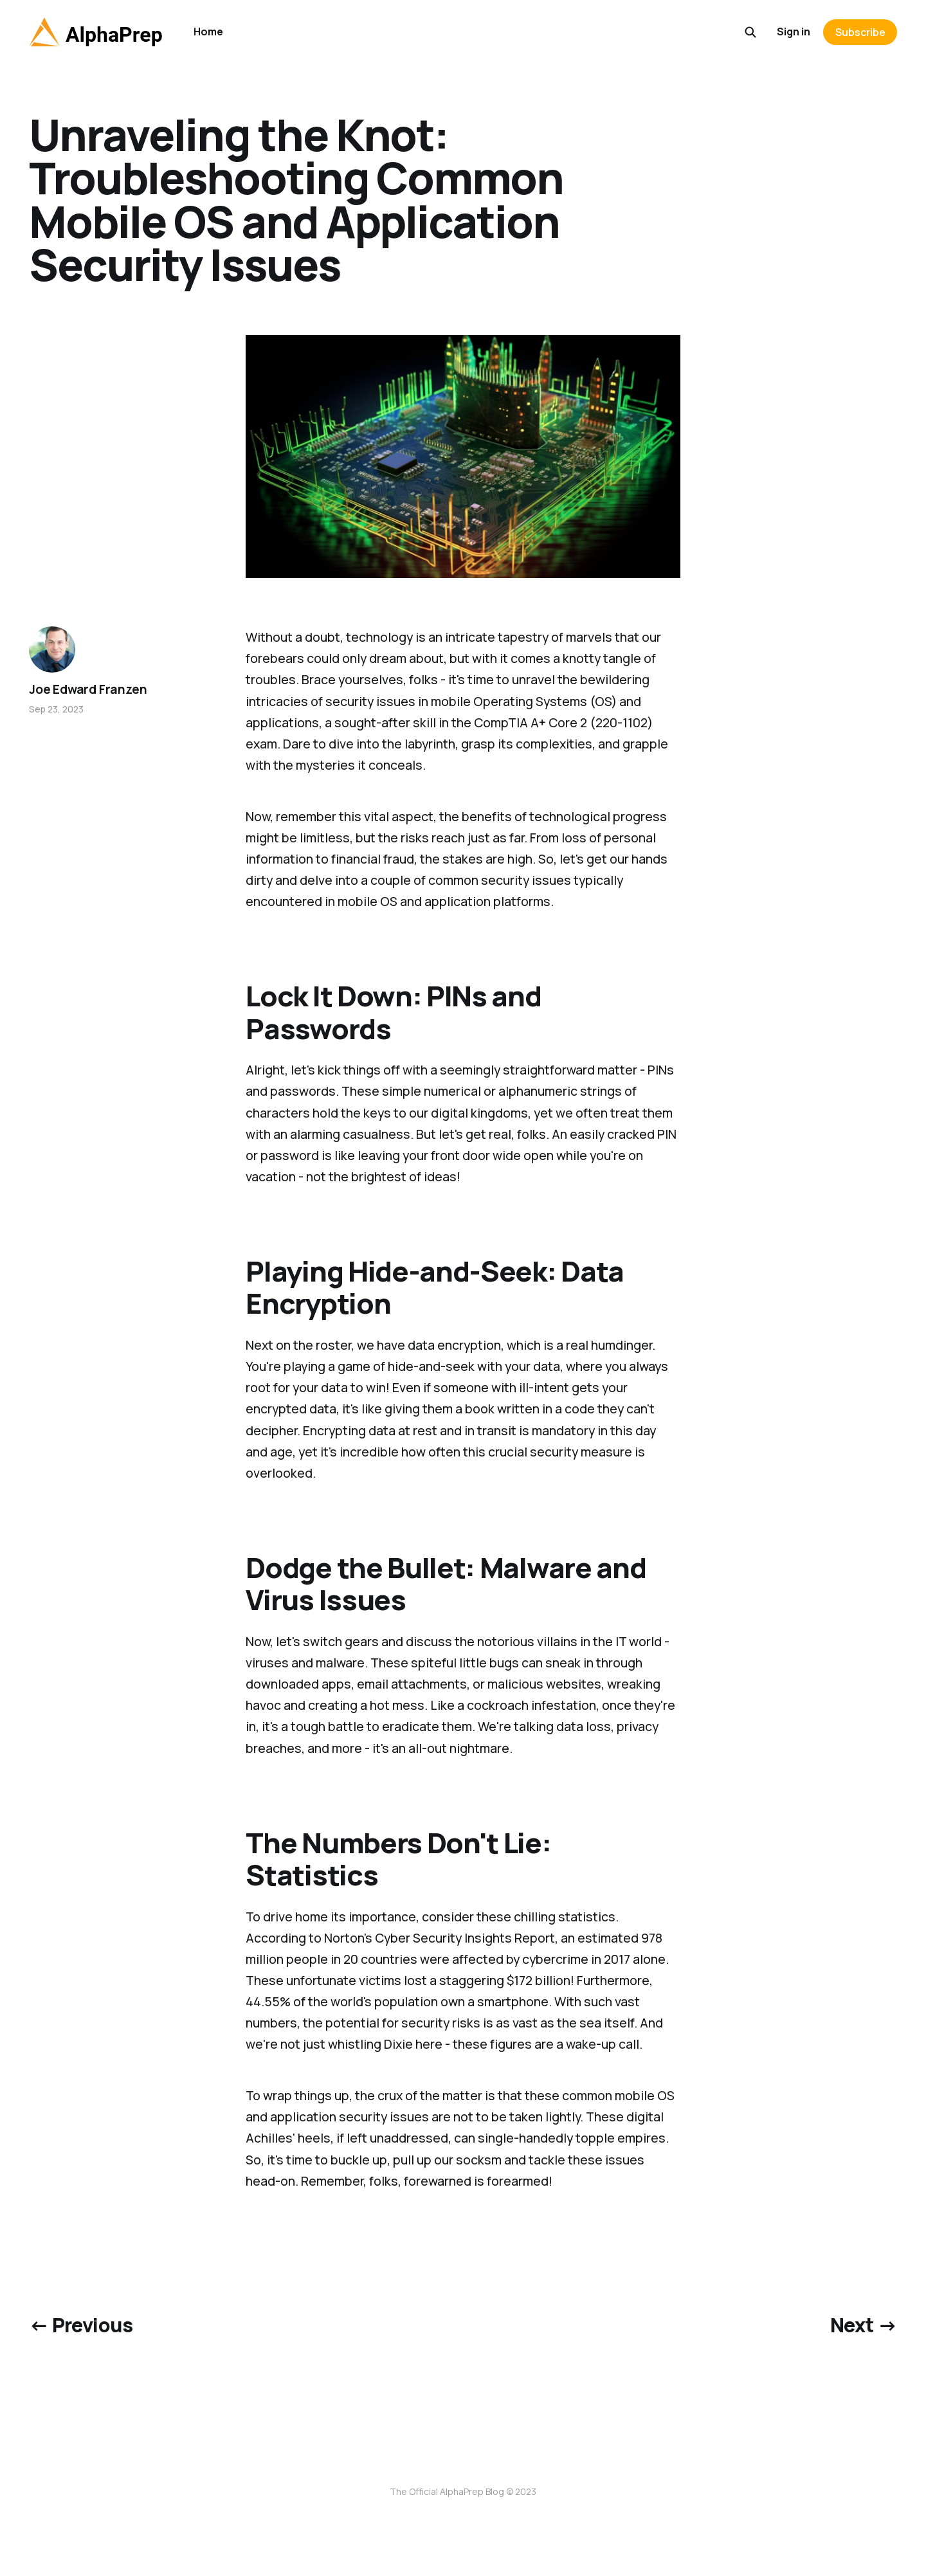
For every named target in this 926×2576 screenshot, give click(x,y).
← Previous (81, 2324)
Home (208, 31)
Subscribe (860, 32)
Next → (863, 2324)
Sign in (793, 31)
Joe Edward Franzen (88, 689)
